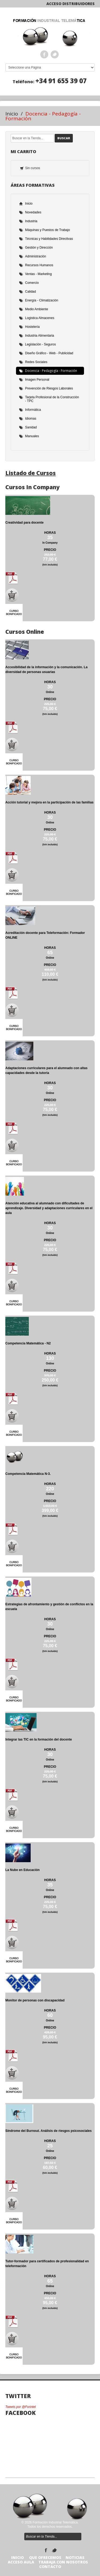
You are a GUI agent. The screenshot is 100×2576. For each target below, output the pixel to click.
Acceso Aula (21, 2562)
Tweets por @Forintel (20, 2407)
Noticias (75, 2557)
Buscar (63, 138)
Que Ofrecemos (45, 2557)
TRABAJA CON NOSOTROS (63, 2562)
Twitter (55, 54)
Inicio (11, 113)
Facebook (44, 54)
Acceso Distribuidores (70, 3)
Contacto (50, 2566)
